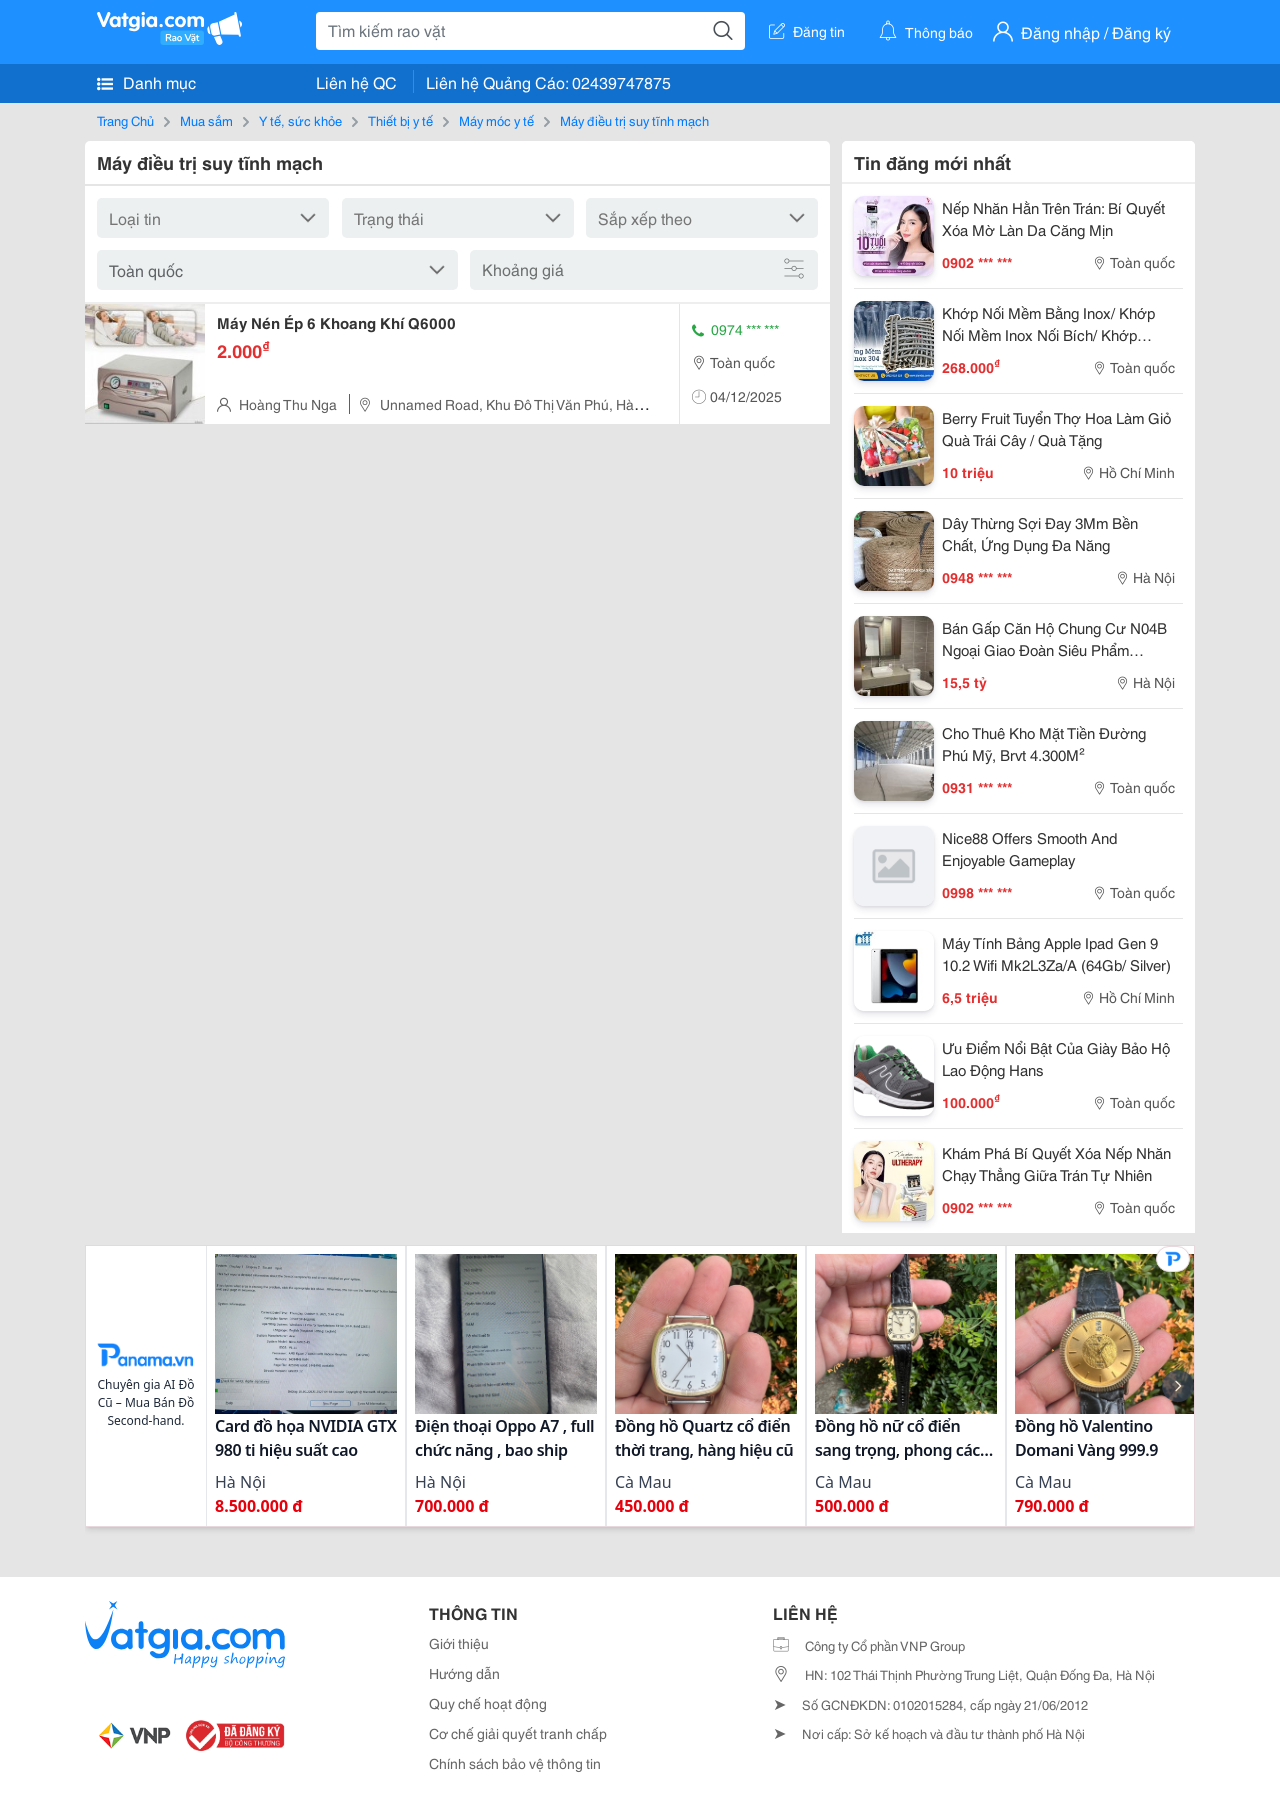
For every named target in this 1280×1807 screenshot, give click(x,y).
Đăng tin (807, 31)
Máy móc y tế (496, 120)
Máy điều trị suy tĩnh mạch (634, 120)
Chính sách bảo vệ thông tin (515, 1763)
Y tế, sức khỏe (300, 120)
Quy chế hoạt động (488, 1703)
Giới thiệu (459, 1643)
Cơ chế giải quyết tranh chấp (518, 1733)
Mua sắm (206, 120)
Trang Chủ (125, 120)
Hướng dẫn (464, 1673)
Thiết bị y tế (400, 120)
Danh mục (146, 82)
